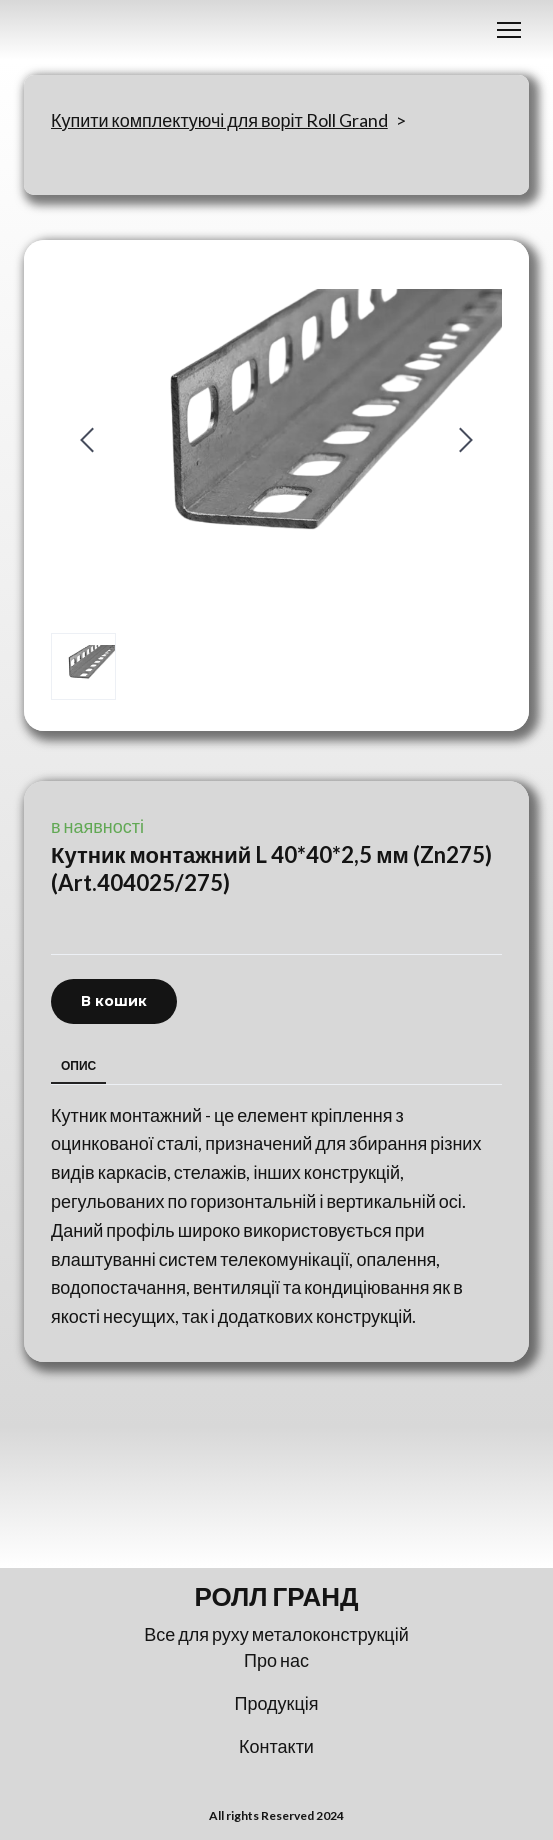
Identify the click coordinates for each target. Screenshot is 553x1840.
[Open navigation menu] (509, 30)
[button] (114, 1001)
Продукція (277, 1703)
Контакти (276, 1746)
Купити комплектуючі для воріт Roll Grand (219, 120)
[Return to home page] (276, 1596)
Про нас (276, 1660)
